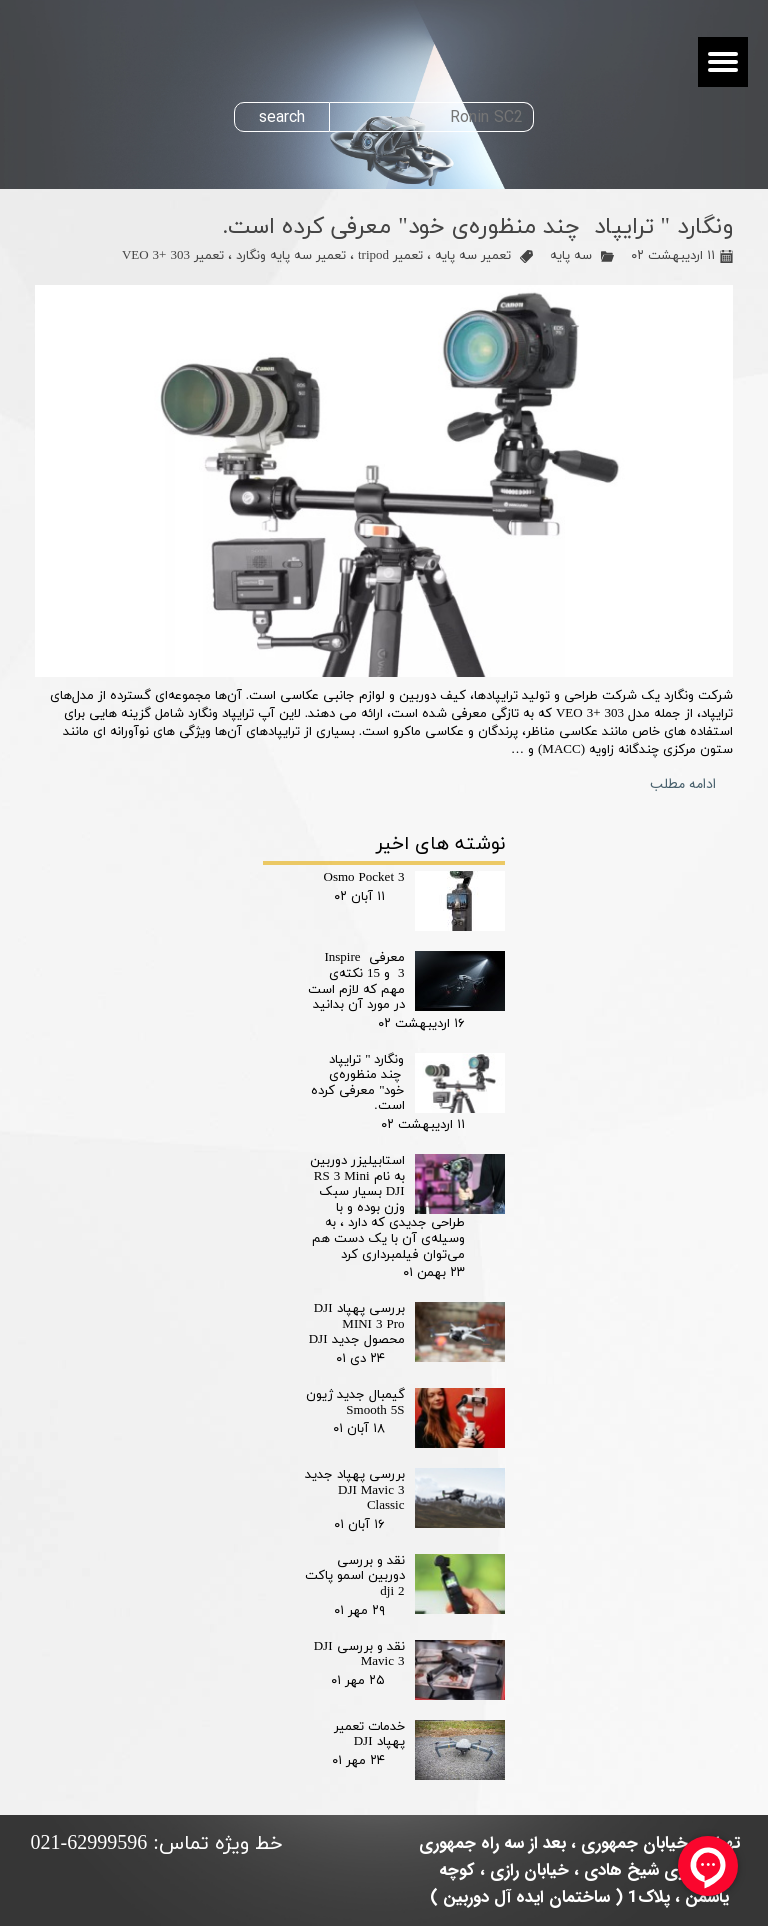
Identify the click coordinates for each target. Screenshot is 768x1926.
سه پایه (571, 256)
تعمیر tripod (390, 256)
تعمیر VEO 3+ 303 (173, 256)
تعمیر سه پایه (473, 256)
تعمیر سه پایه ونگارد (291, 256)
